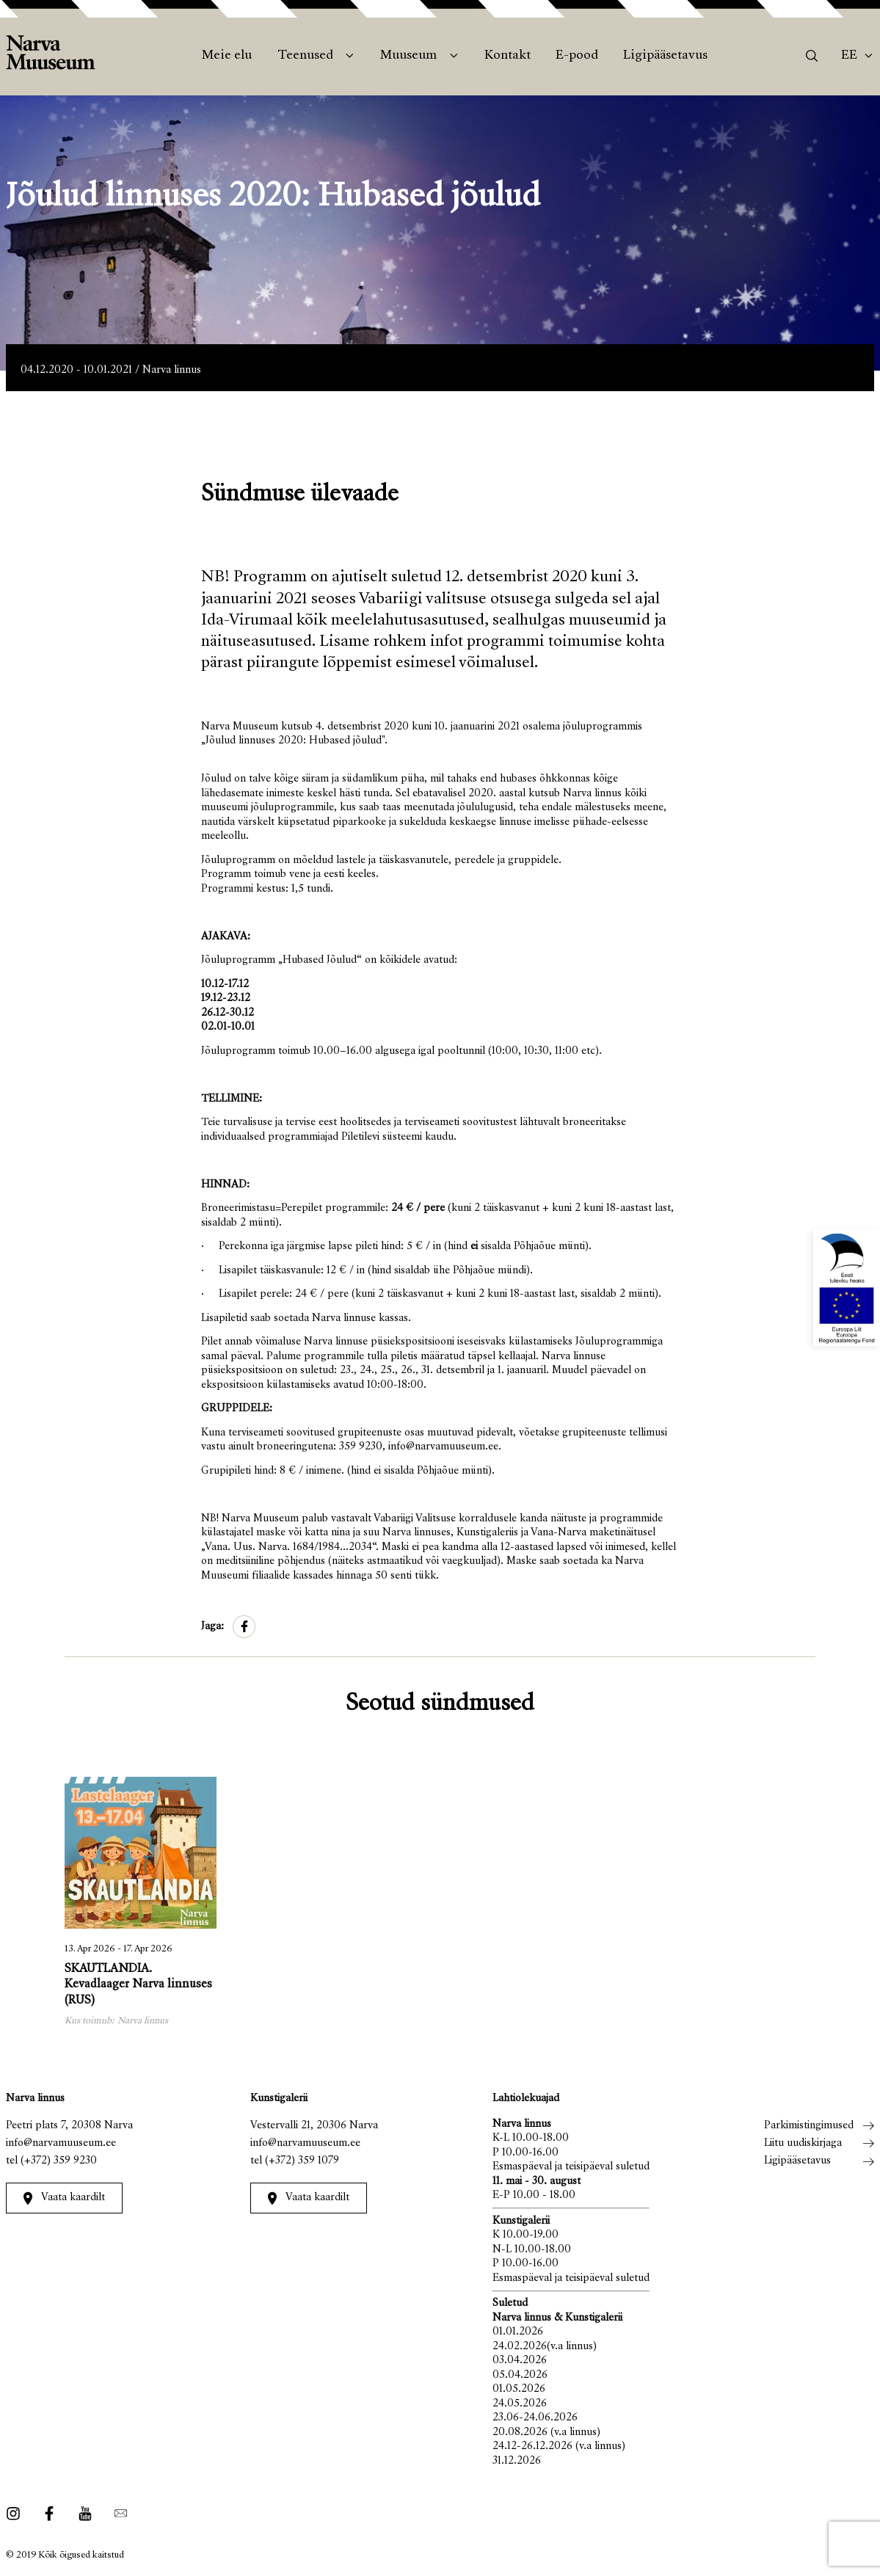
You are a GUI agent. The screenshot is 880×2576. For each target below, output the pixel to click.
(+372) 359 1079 (302, 2161)
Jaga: (212, 1626)
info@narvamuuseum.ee (61, 2143)
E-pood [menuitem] (577, 56)
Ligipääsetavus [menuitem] (665, 56)
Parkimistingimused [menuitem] (809, 2126)
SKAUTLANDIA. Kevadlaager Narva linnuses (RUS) (138, 1985)
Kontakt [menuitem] (507, 56)
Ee (849, 56)
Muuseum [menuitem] (408, 56)
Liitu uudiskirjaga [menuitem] (803, 2143)
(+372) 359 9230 (59, 2161)
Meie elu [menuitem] (227, 56)
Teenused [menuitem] (305, 56)
